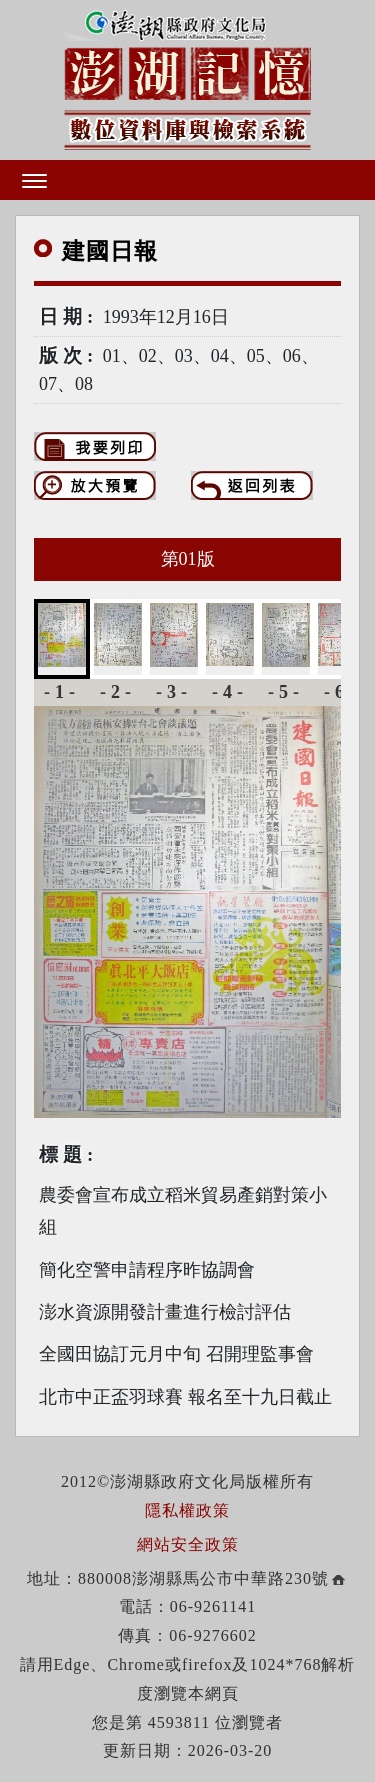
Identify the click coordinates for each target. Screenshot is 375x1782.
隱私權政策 (187, 1510)
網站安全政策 (188, 1544)
